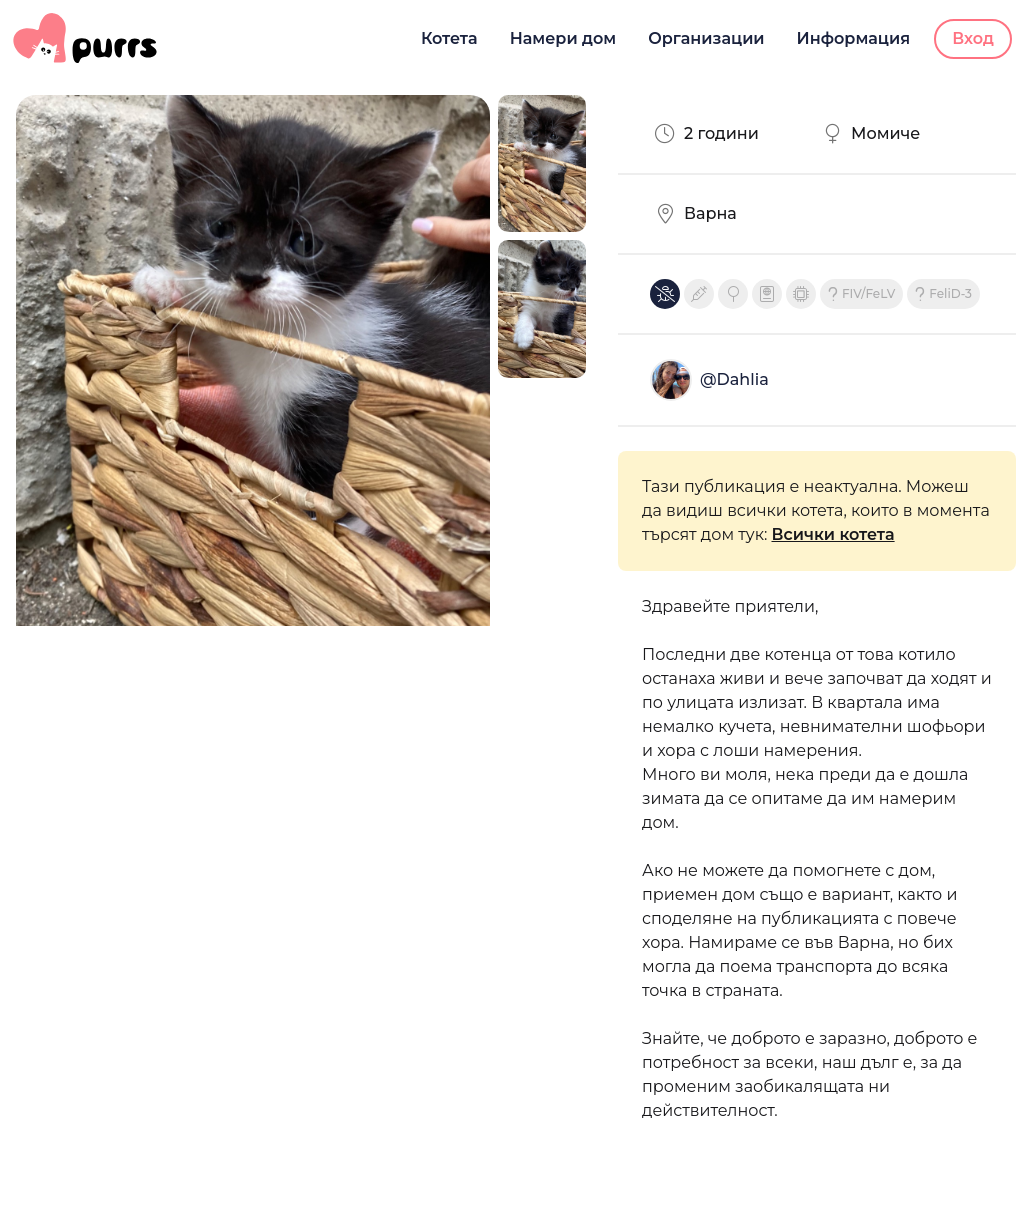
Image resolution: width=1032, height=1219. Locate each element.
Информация (854, 38)
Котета (449, 38)
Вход (973, 38)
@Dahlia (734, 379)
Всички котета (833, 534)
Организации (706, 38)
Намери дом (563, 38)
